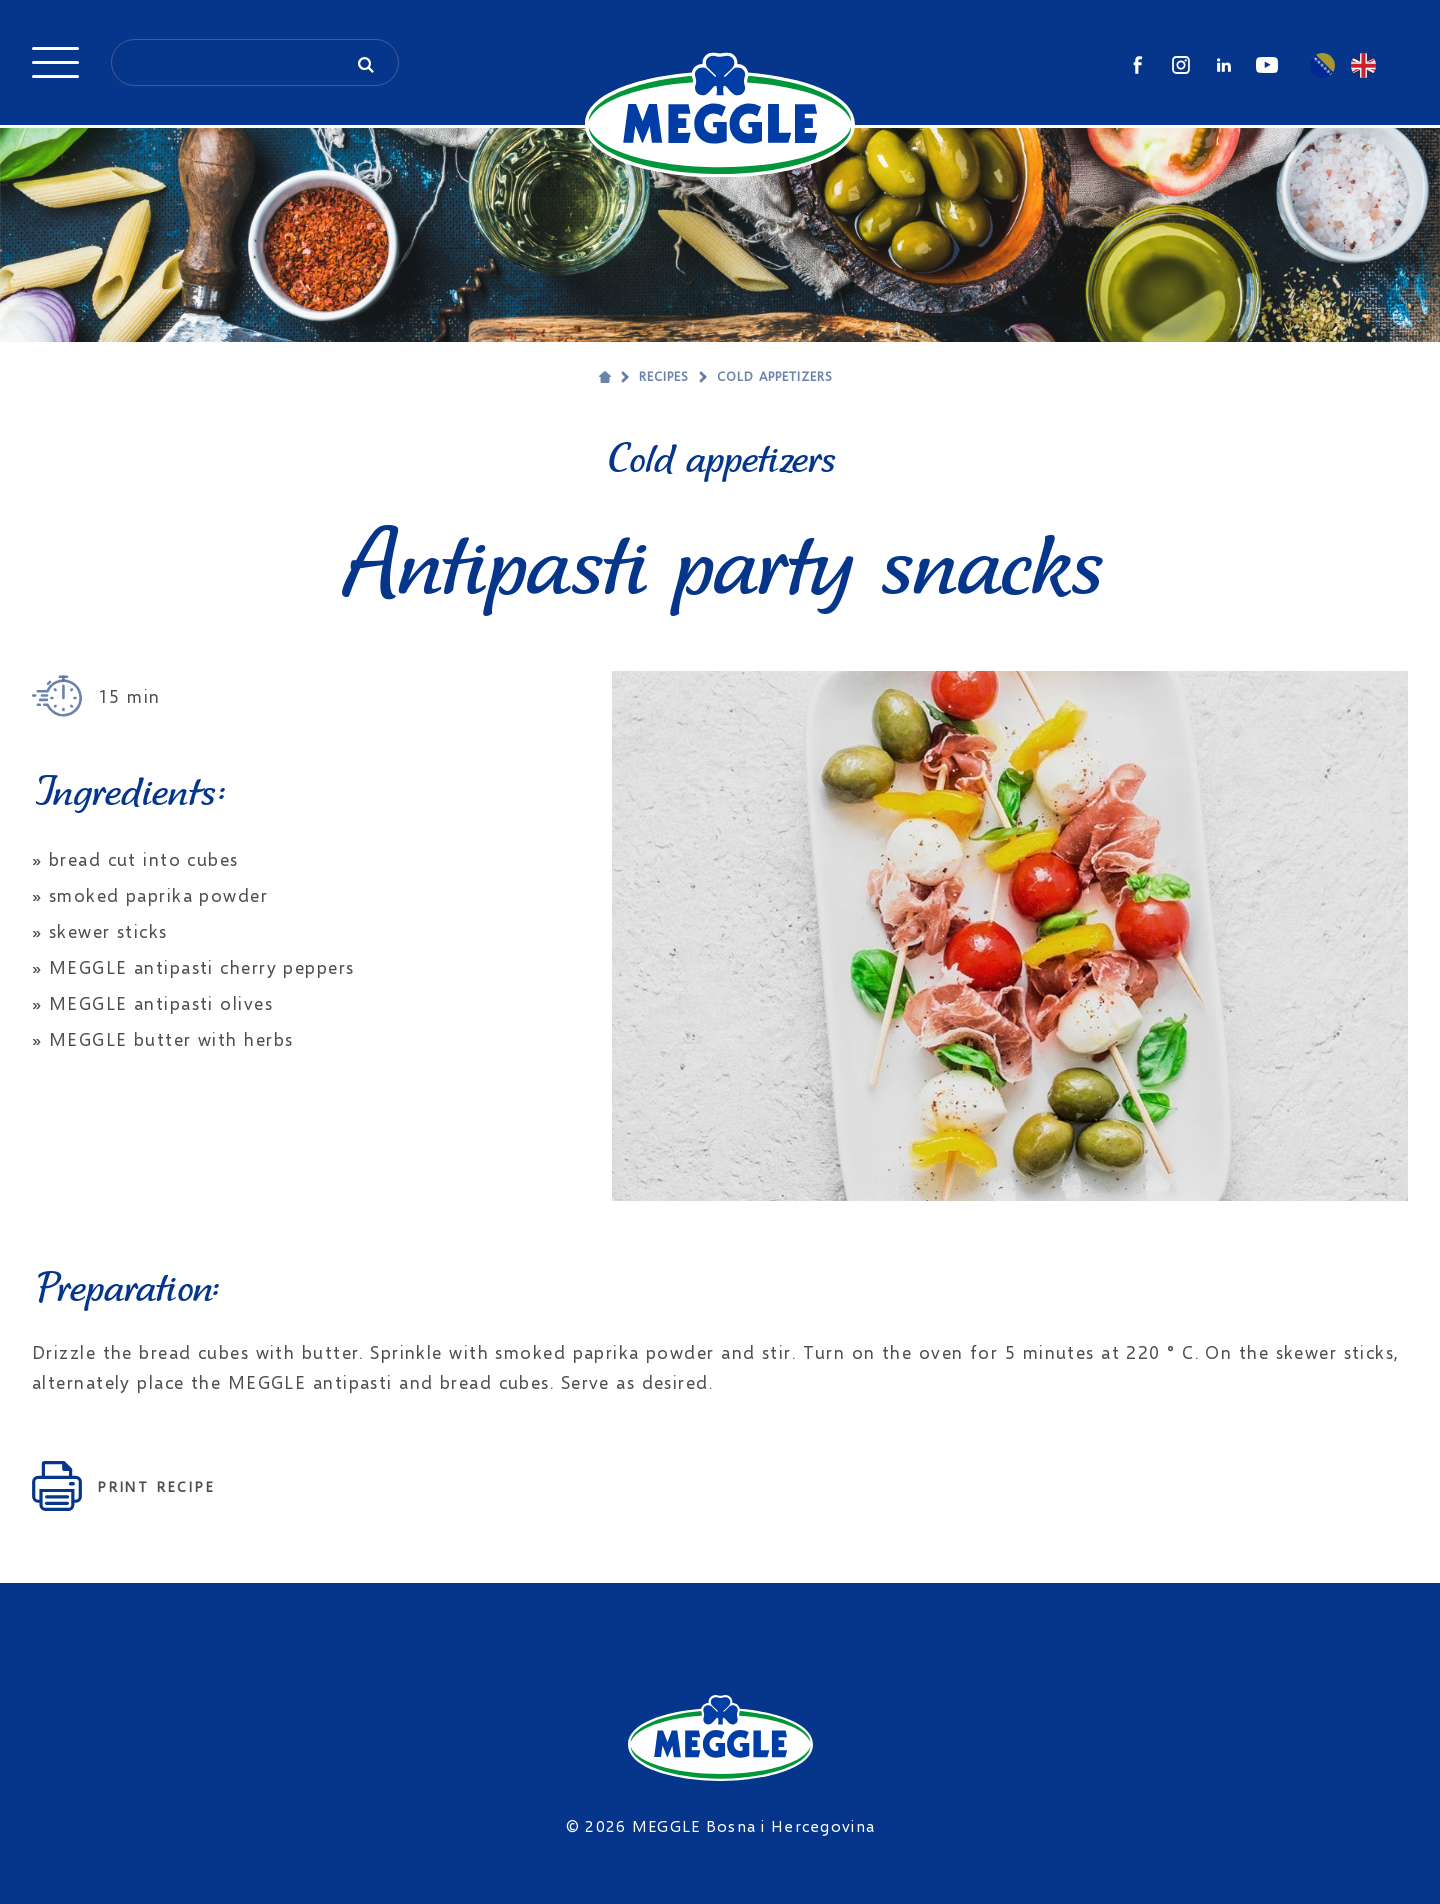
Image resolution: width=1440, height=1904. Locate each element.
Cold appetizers (775, 376)
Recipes (664, 376)
